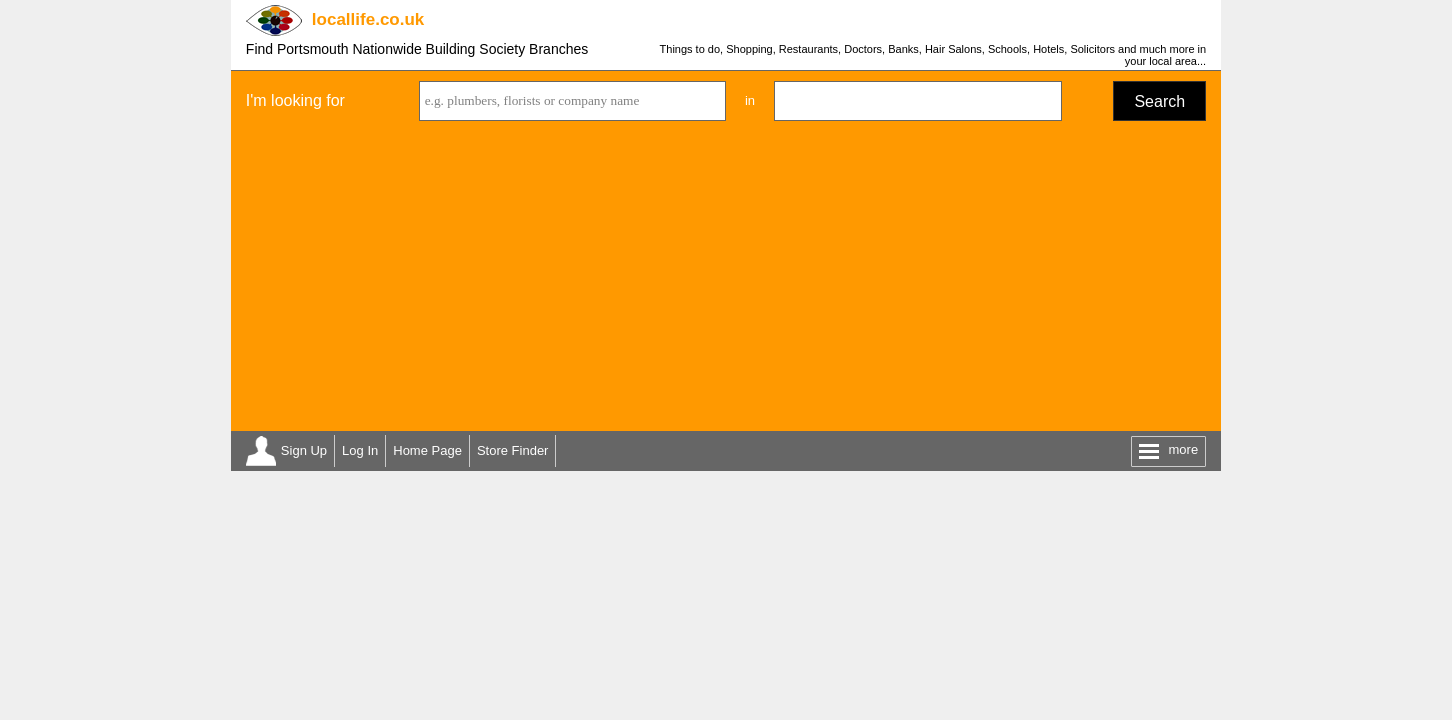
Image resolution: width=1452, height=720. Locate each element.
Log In (360, 450)
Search (1159, 101)
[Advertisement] (726, 281)
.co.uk (368, 19)
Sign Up (304, 450)
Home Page (427, 450)
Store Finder (513, 450)
